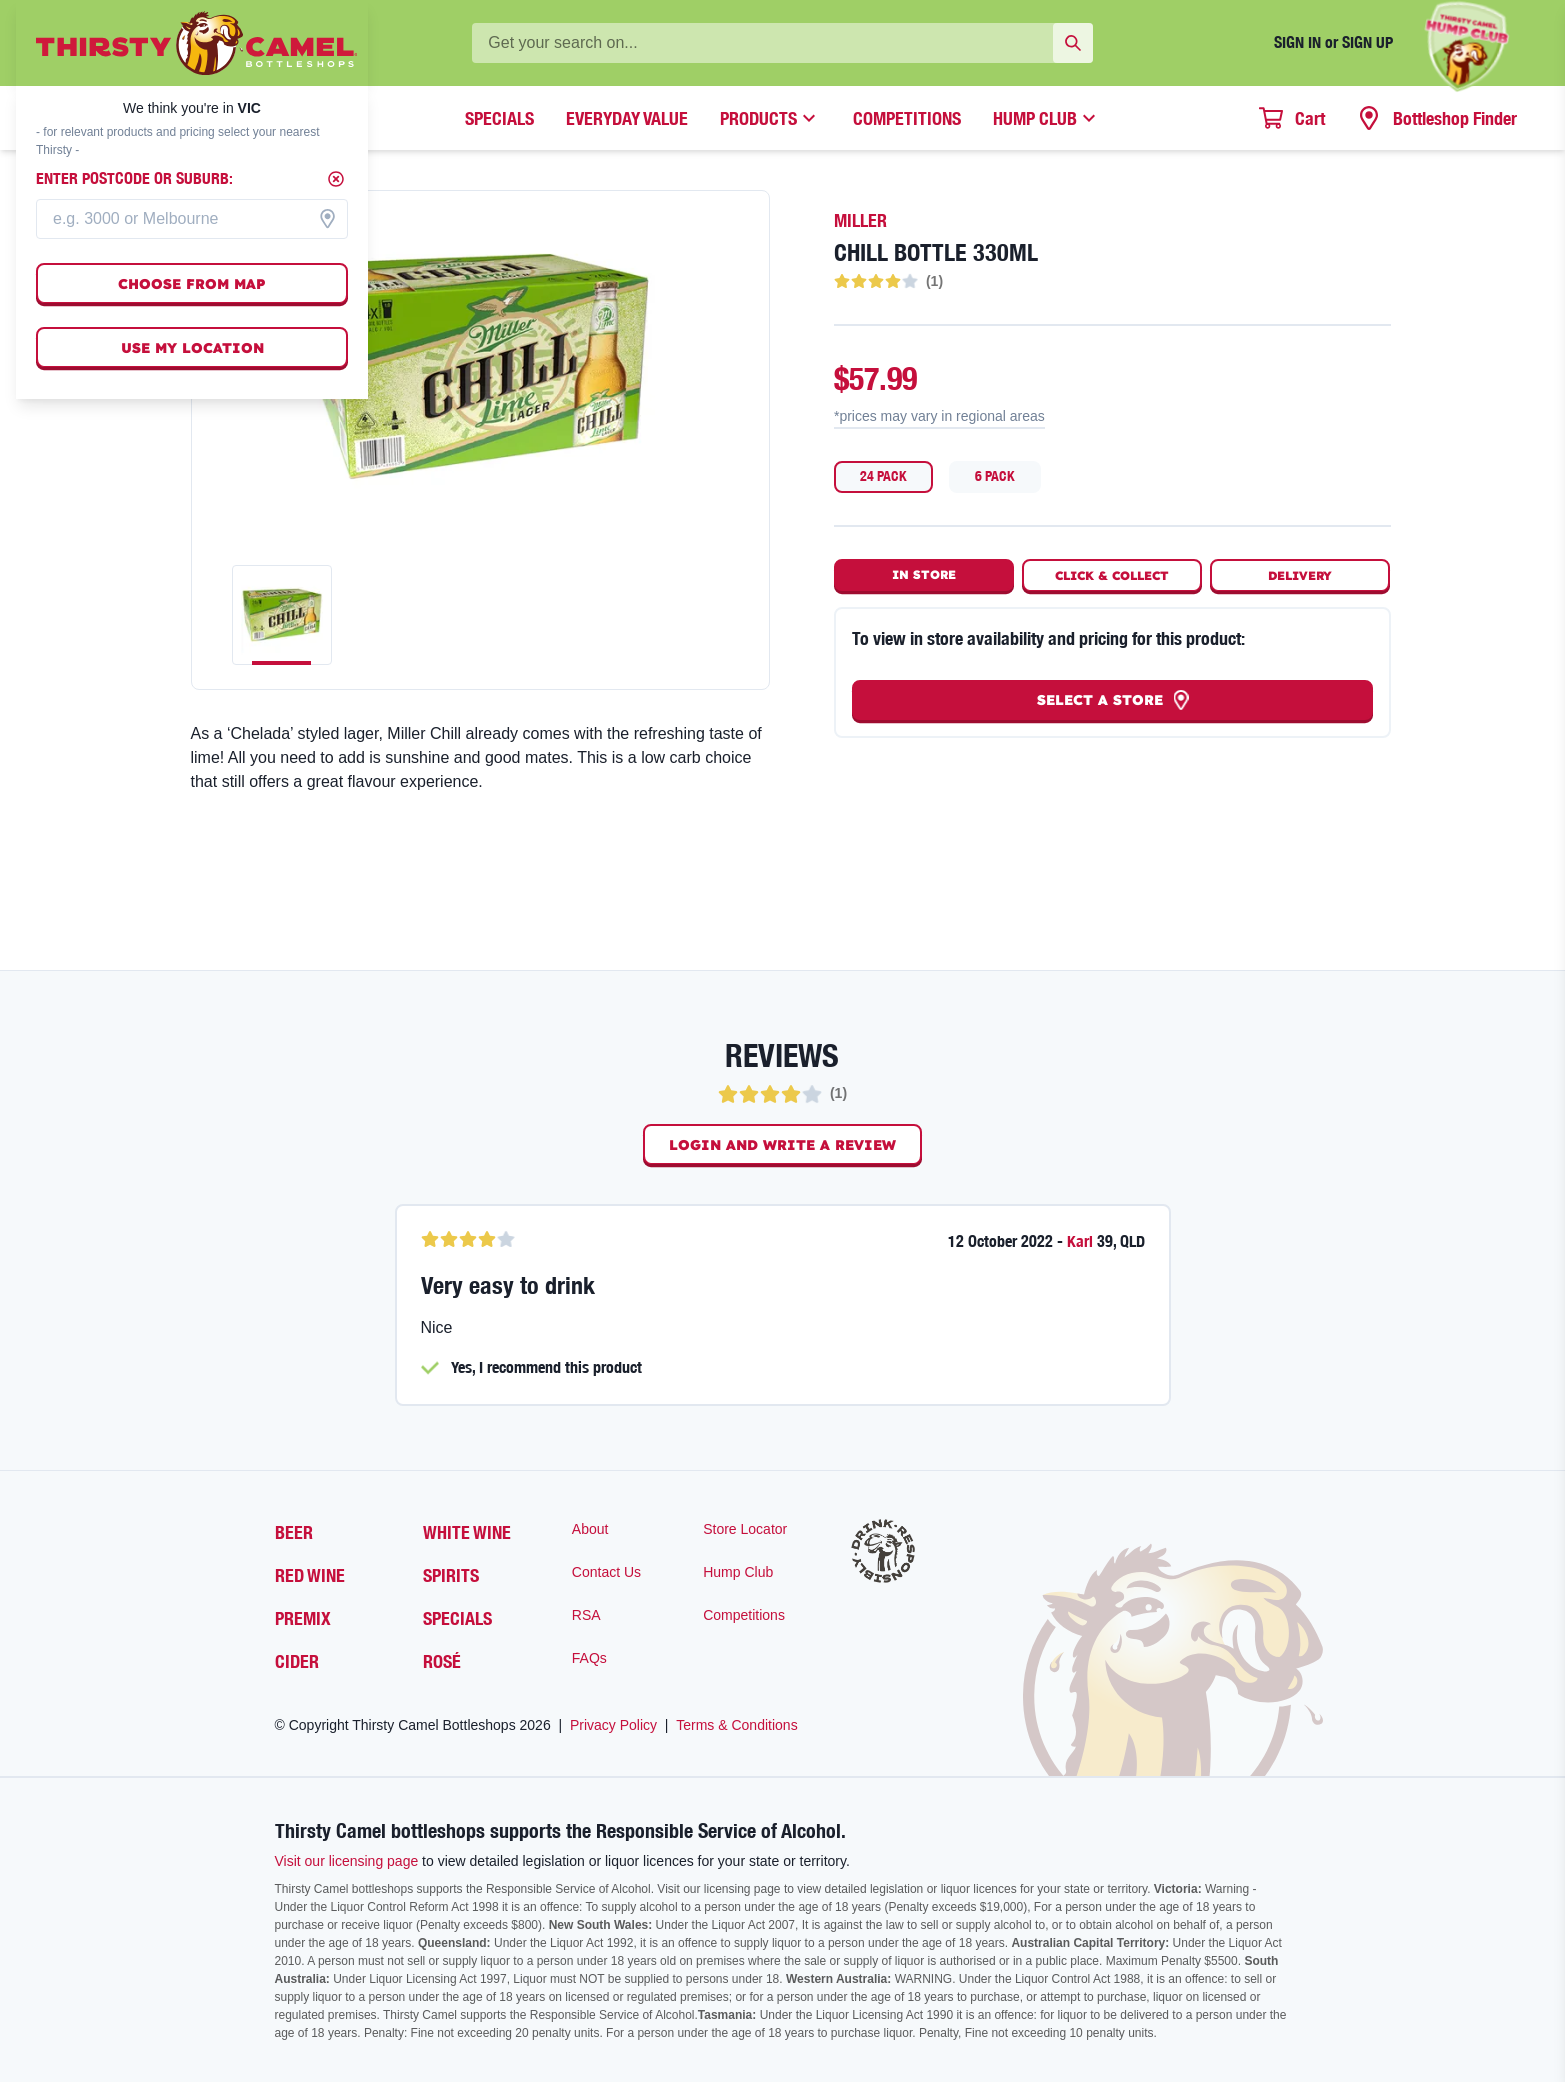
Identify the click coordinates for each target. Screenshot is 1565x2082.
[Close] (336, 179)
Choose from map (192, 284)
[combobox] (192, 219)
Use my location (192, 348)
